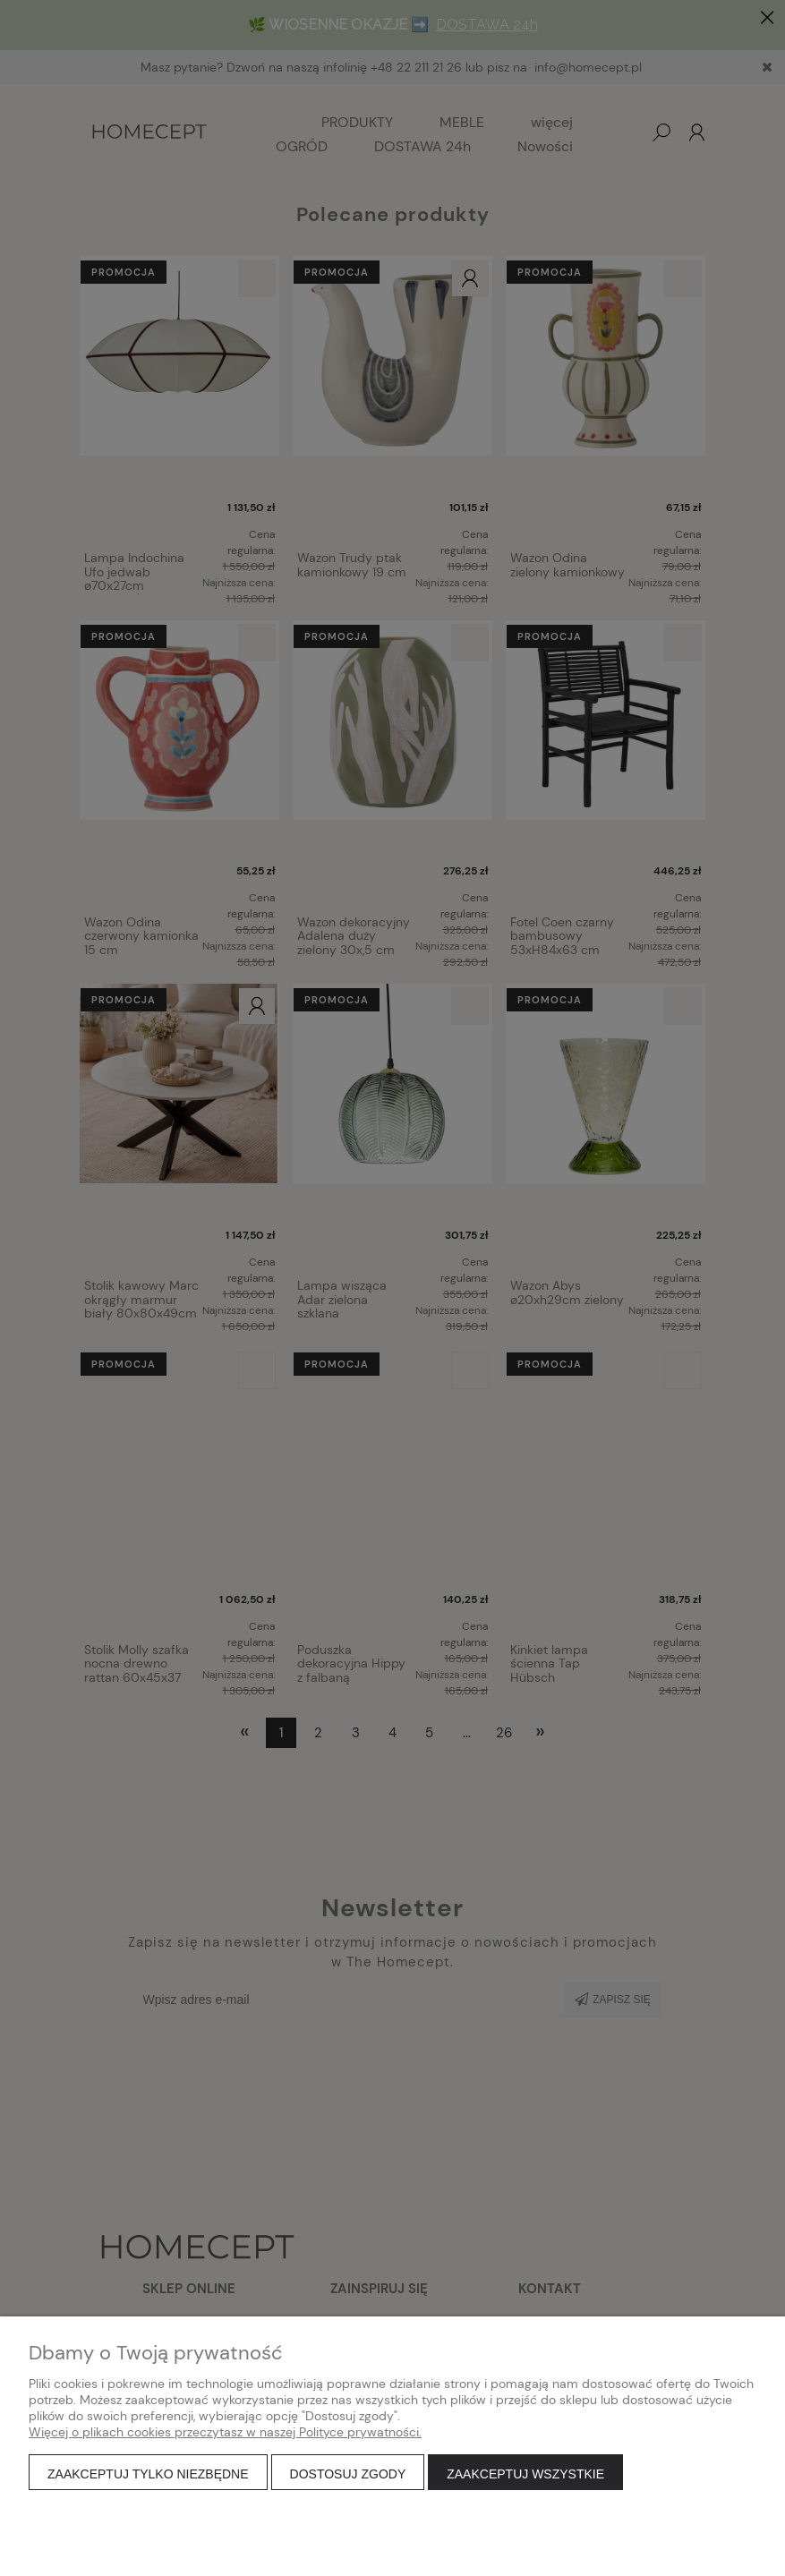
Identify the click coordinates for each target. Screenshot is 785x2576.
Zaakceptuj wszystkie (525, 2474)
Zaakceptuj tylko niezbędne (148, 2474)
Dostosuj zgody (348, 2474)
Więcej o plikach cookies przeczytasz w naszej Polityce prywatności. (225, 2432)
